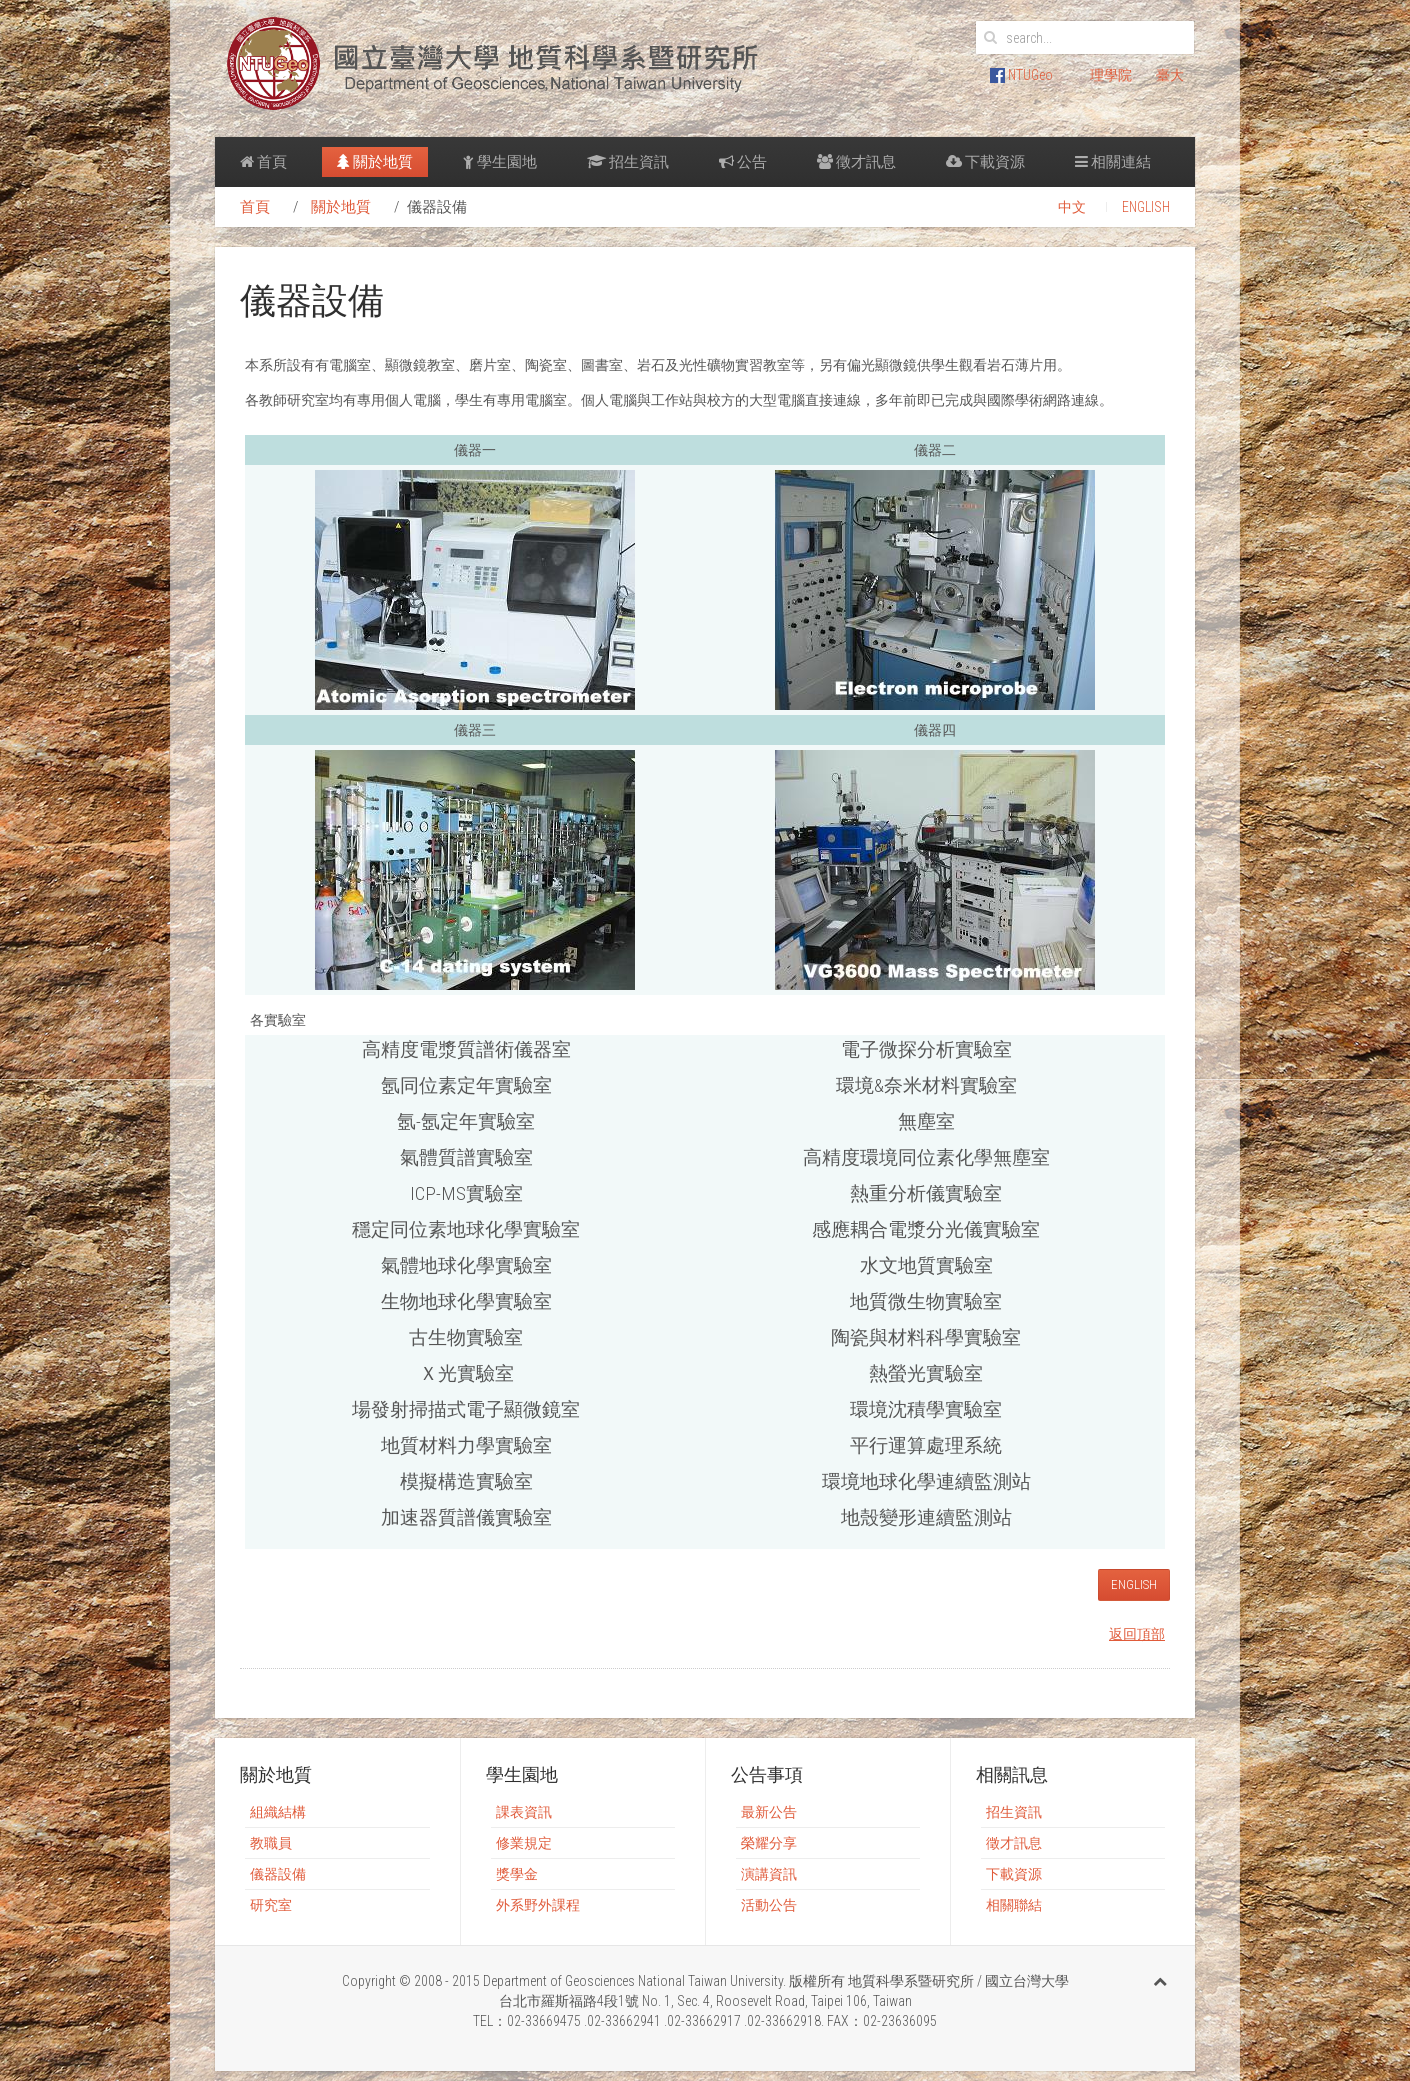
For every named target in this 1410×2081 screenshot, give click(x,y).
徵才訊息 (856, 162)
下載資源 (985, 162)
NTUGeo (1021, 75)
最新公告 (769, 1812)
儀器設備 (278, 1874)
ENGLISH (1146, 207)
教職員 (271, 1843)
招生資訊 (628, 162)
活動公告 (769, 1905)
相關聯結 (1014, 1905)
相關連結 (1113, 162)
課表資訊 (524, 1812)
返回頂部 (1137, 1634)
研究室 (271, 1905)
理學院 (1111, 75)
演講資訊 (769, 1874)
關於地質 (375, 162)
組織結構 (278, 1812)
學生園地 (500, 162)
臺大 (1170, 75)
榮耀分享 (769, 1843)
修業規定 (524, 1843)
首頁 (263, 162)
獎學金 (517, 1874)
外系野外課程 (538, 1905)
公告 (743, 162)
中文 (1072, 207)
